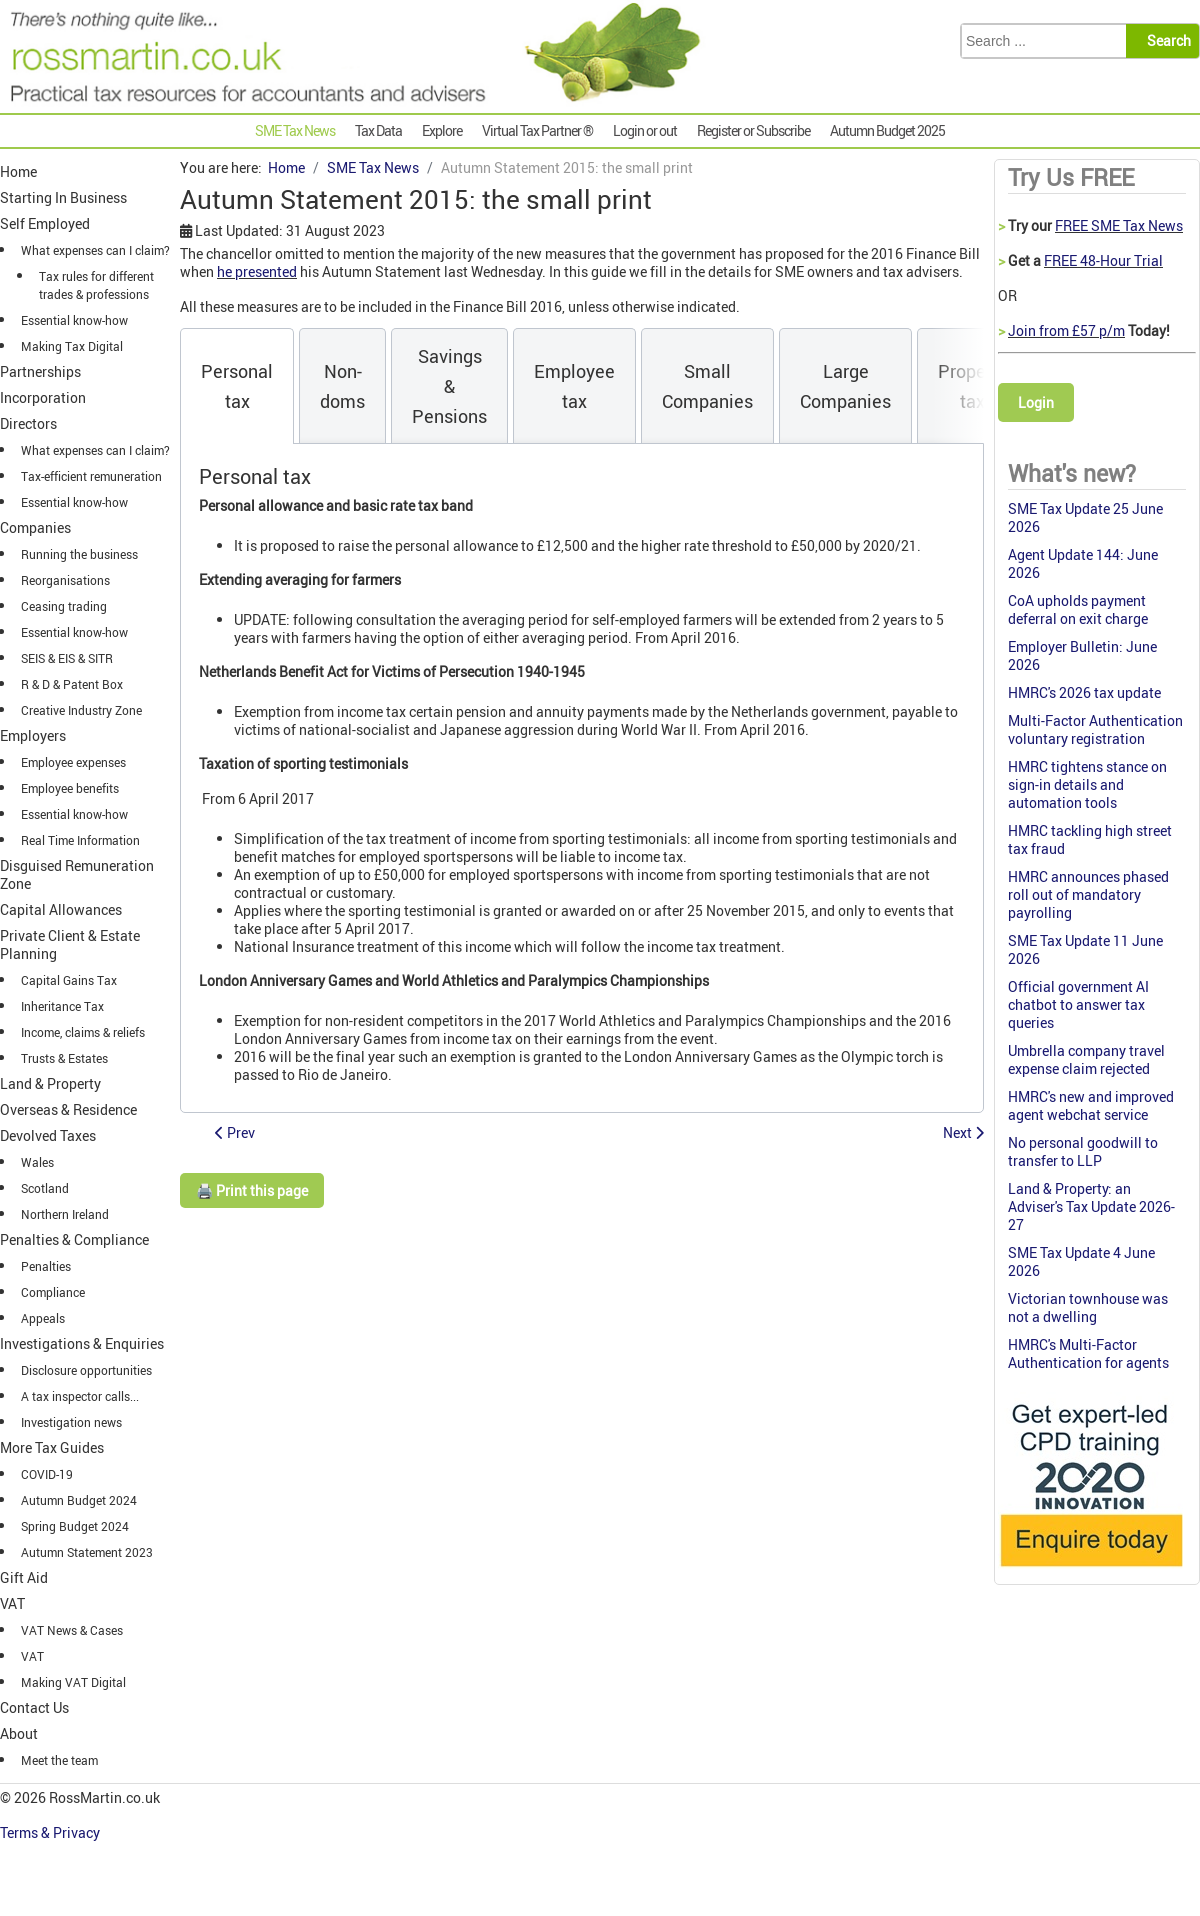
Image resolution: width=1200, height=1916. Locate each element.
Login (1036, 402)
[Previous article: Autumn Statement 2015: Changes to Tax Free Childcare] (235, 1132)
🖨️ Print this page (252, 1190)
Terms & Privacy (51, 1832)
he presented (257, 271)
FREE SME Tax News (1119, 225)
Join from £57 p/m (1066, 330)
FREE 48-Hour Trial (1103, 260)
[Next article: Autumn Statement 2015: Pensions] (963, 1132)
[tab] (237, 386)
